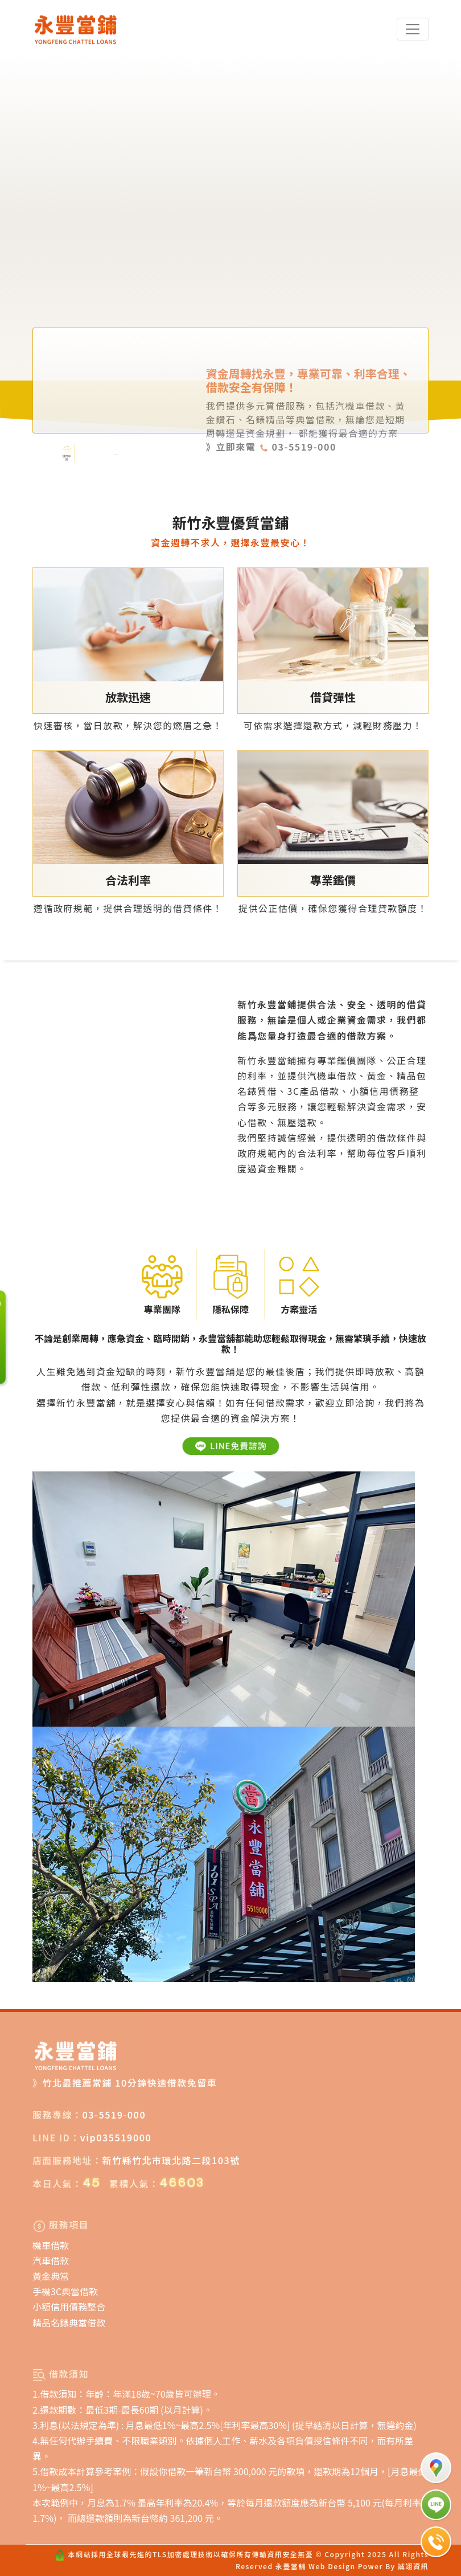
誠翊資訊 (413, 2566)
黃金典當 (50, 2276)
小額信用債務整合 (68, 2306)
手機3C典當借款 (65, 2291)
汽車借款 (50, 2260)
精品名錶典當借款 (68, 2322)
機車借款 (50, 2245)
